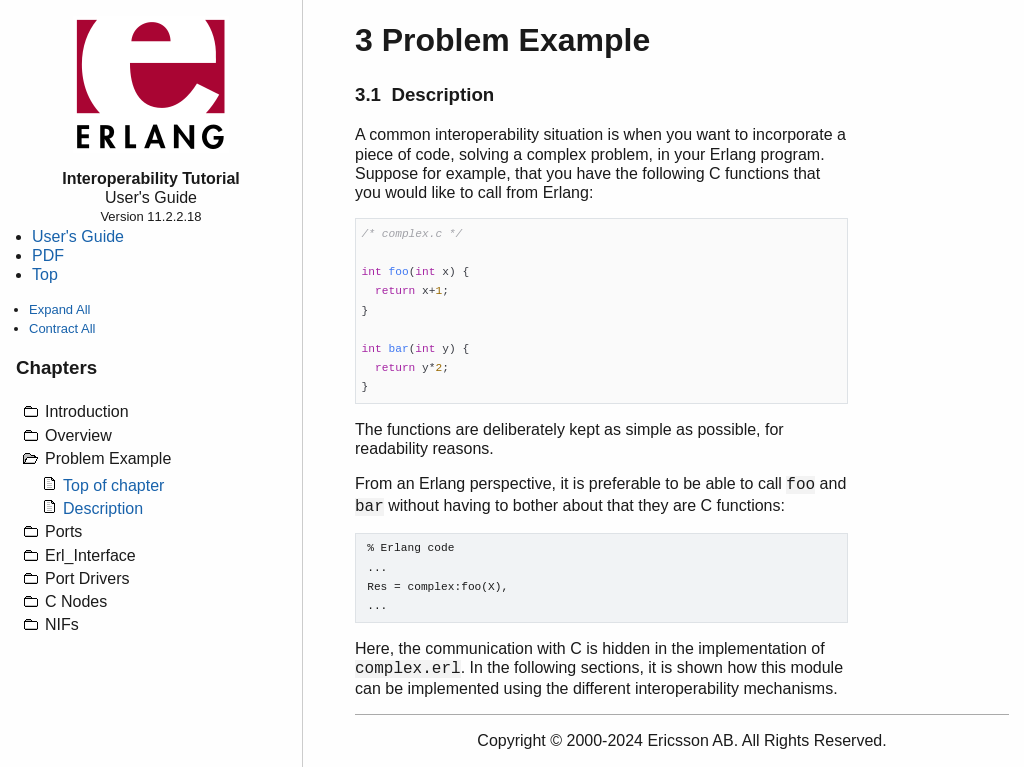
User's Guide (78, 236)
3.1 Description (424, 94)
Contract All (62, 328)
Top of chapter (113, 485)
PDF (48, 255)
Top (45, 274)
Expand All (59, 309)
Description (103, 508)
